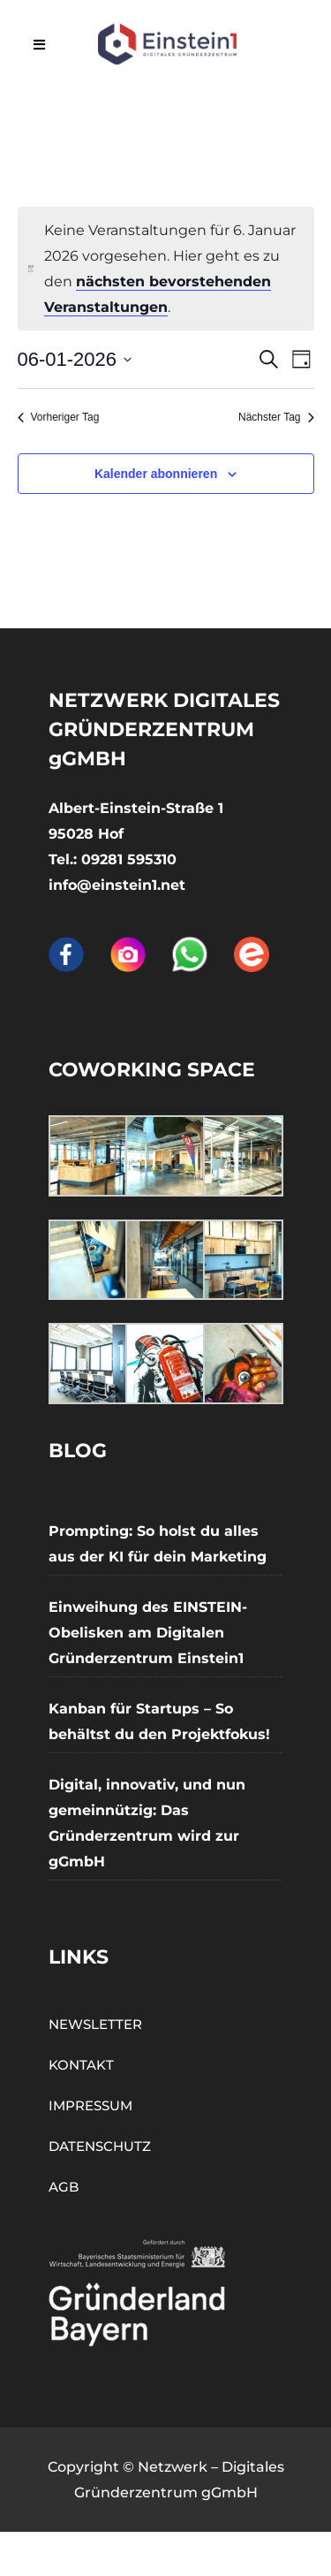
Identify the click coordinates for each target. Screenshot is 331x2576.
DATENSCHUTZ (100, 2146)
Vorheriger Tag (59, 417)
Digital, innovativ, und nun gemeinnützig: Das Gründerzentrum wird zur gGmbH (147, 1823)
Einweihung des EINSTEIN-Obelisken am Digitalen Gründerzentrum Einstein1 (148, 1633)
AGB (64, 2186)
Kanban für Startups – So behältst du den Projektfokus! (159, 1721)
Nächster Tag (275, 417)
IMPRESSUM (90, 2105)
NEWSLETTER (95, 2024)
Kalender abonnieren (155, 474)
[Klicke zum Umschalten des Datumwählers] (75, 359)
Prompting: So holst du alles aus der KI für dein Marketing (158, 1544)
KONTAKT (81, 2064)
